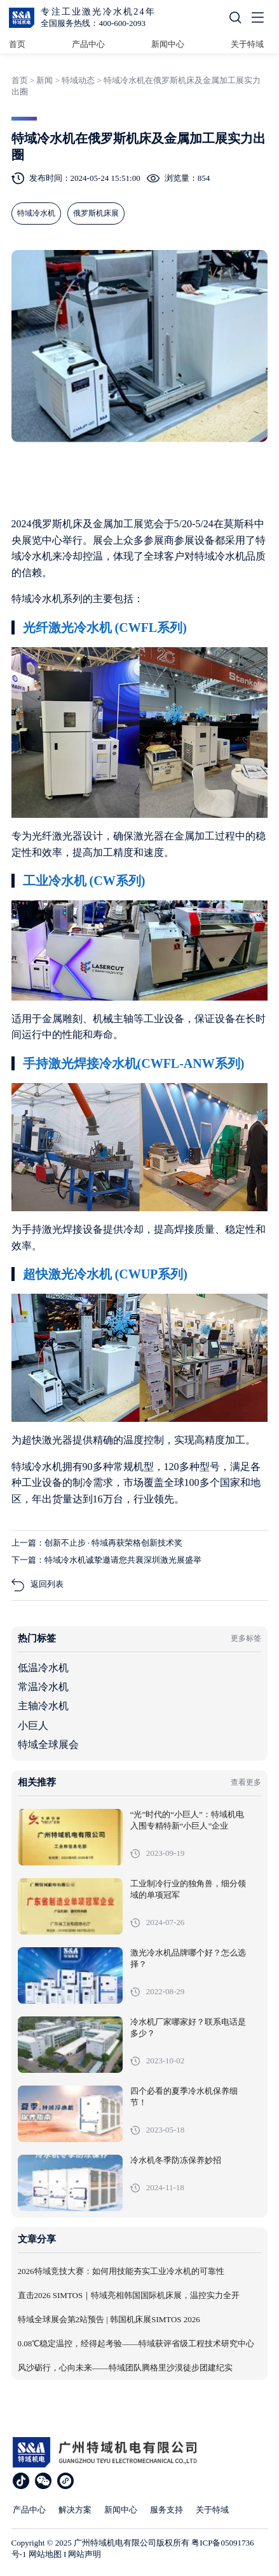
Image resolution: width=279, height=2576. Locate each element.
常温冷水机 (43, 1686)
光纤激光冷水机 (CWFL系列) (105, 627)
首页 (17, 44)
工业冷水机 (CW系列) (84, 881)
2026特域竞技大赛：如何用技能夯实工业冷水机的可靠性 (121, 2271)
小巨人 (33, 1725)
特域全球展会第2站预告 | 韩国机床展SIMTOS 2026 (109, 2319)
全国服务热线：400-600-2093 (93, 23)
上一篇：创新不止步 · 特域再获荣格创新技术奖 (97, 1543)
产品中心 (88, 44)
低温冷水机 (43, 1667)
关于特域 (247, 44)
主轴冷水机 (43, 1705)
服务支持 (166, 2509)
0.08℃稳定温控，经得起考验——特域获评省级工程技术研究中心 (136, 2343)
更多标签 (246, 1638)
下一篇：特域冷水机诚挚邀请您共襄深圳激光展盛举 (106, 1560)
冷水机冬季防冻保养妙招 (175, 2160)
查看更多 (246, 1782)
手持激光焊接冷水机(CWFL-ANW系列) (134, 1063)
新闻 (44, 80)
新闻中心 (167, 44)
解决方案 (75, 2509)
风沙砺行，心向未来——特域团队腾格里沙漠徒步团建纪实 (125, 2367)
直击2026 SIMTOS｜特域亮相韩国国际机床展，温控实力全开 (129, 2295)
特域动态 (78, 80)
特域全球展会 (48, 1744)
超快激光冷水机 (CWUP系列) (105, 1274)
